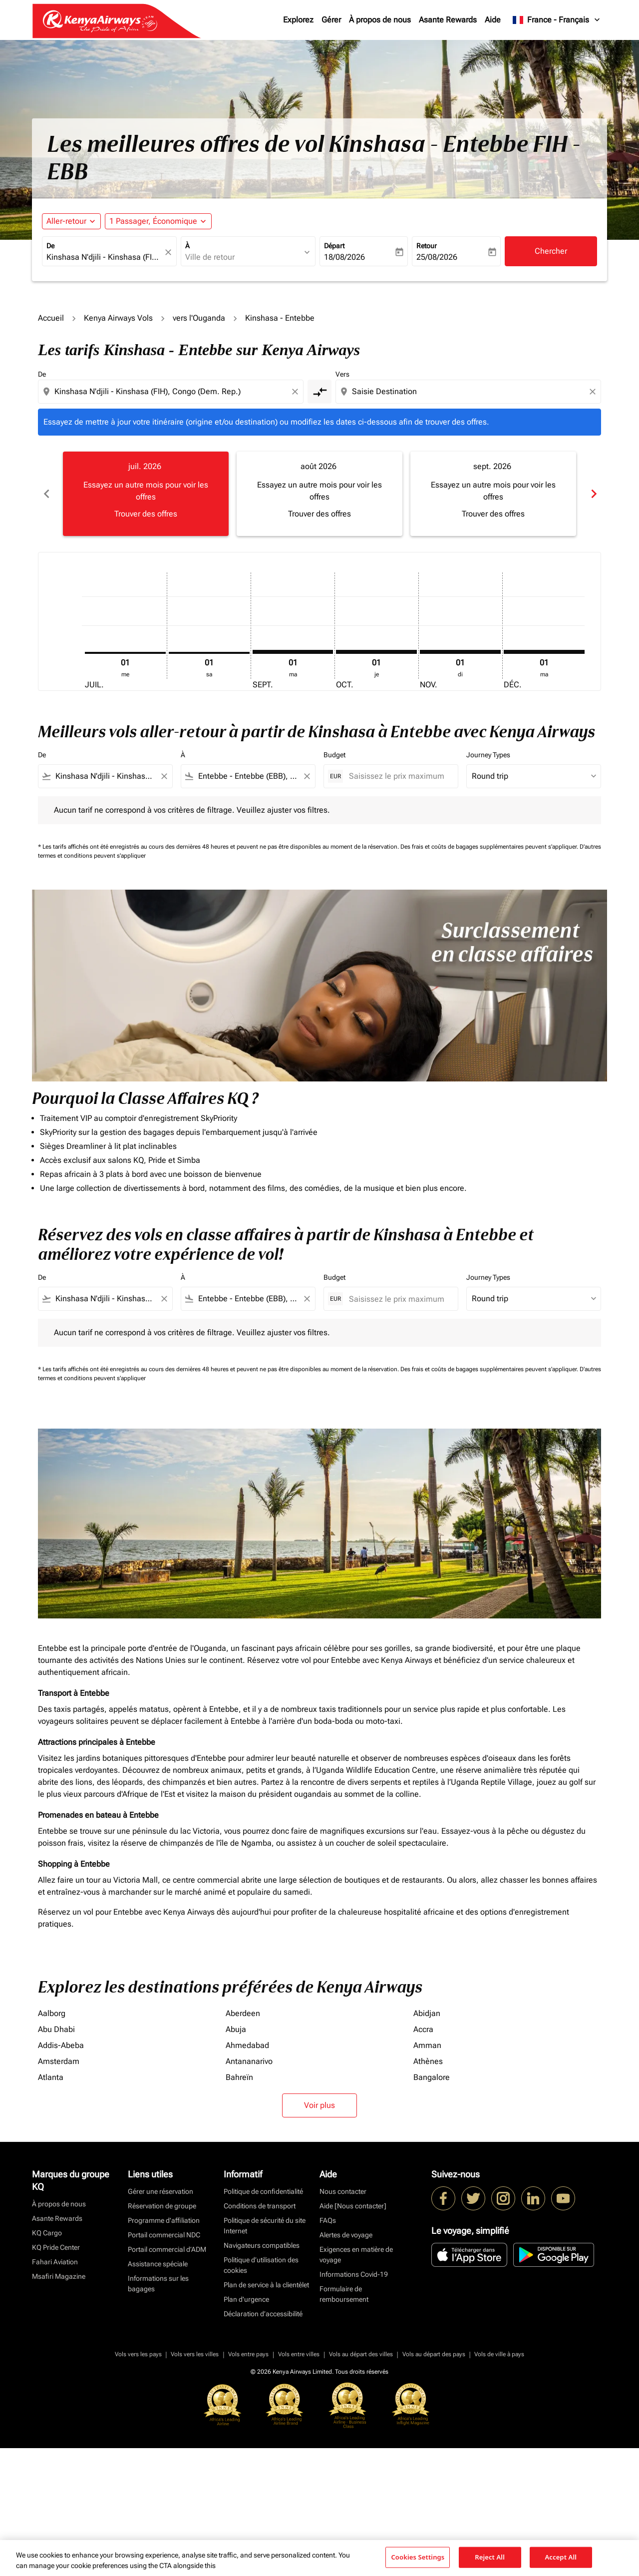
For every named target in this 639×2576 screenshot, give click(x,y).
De (50, 246)
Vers (342, 374)
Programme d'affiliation (164, 2220)
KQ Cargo (47, 2233)
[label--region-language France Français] (557, 20)
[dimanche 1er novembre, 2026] (460, 652)
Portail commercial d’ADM (167, 2249)
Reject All (490, 2557)
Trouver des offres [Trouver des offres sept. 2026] (493, 513)
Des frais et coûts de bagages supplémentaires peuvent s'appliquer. (490, 846)
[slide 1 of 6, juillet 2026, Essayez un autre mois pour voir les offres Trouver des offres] (146, 493)
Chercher (551, 251)
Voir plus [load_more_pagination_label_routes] (319, 2105)
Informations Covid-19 (354, 2274)
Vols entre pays (248, 2354)
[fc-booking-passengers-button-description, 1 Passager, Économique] (153, 221)
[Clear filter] (163, 776)
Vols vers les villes (195, 2354)
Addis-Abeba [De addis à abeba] (61, 2045)
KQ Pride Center (56, 2247)
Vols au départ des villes (361, 2354)
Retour (426, 246)
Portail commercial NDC (164, 2235)
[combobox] (104, 257)
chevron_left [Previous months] (46, 494)
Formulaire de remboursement (344, 2294)
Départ (334, 246)
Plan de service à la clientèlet (266, 2285)
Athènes (428, 2061)
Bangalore (431, 2077)
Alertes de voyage (346, 2235)
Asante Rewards (448, 19)
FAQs (328, 2220)
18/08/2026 (344, 257)
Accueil (51, 318)
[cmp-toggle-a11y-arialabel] (319, 392)
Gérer (331, 19)
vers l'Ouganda (199, 318)
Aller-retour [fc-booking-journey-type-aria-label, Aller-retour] (66, 221)
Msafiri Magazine (58, 2276)
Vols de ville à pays (499, 2354)
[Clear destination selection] (594, 391)
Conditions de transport (260, 2206)
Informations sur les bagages (158, 2283)
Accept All (561, 2557)
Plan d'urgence (246, 2299)
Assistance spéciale (158, 2264)
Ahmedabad (247, 2045)
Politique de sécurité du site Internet (265, 2225)
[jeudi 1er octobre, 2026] (376, 652)
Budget (334, 755)
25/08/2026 (436, 257)
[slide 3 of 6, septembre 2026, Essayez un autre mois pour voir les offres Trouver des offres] (493, 493)
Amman (427, 2045)
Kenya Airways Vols (118, 318)
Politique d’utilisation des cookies (261, 2265)
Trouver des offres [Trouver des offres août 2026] (319, 513)
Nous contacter (343, 2191)
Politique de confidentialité (263, 2191)
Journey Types (488, 755)
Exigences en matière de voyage (356, 2254)
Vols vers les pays (138, 2354)
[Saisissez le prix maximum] (398, 776)
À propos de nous (380, 19)
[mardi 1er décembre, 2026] (544, 652)
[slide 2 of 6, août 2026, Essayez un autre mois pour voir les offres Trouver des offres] (319, 493)
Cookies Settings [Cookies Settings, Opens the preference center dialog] (417, 2557)
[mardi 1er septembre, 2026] (293, 652)
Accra (423, 2029)
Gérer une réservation (160, 2191)
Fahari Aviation (55, 2262)
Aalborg (51, 2013)
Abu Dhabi (56, 2029)
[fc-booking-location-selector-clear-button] (169, 252)
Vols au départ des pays (433, 2354)
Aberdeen (243, 2013)
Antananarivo (249, 2061)
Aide (493, 19)
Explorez (298, 19)
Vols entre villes (299, 2354)
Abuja (236, 2029)
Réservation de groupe (162, 2206)
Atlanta (50, 2077)
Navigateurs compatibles (262, 2245)
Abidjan (426, 2013)
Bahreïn (239, 2077)
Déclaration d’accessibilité (263, 2314)
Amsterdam (58, 2061)
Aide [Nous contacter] (353, 2206)
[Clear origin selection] (296, 391)
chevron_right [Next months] (593, 494)
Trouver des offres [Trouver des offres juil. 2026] (145, 513)
